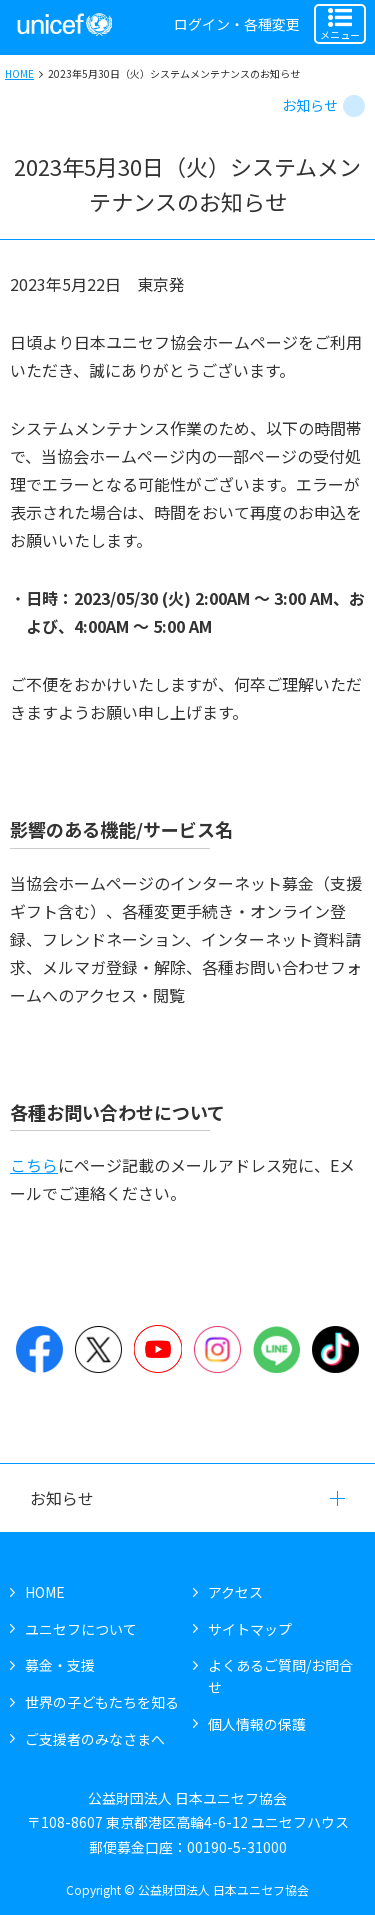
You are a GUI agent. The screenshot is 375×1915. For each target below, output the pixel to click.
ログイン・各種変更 (237, 24)
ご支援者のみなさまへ (95, 1739)
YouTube (157, 1349)
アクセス (235, 1592)
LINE (276, 1349)
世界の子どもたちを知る (102, 1702)
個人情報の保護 (257, 1724)
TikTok (335, 1349)
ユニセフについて (81, 1629)
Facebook (39, 1349)
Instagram (217, 1349)
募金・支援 (60, 1665)
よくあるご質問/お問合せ (280, 1676)
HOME (19, 73)
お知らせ (310, 105)
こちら (34, 1165)
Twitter (98, 1349)
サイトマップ (250, 1629)
